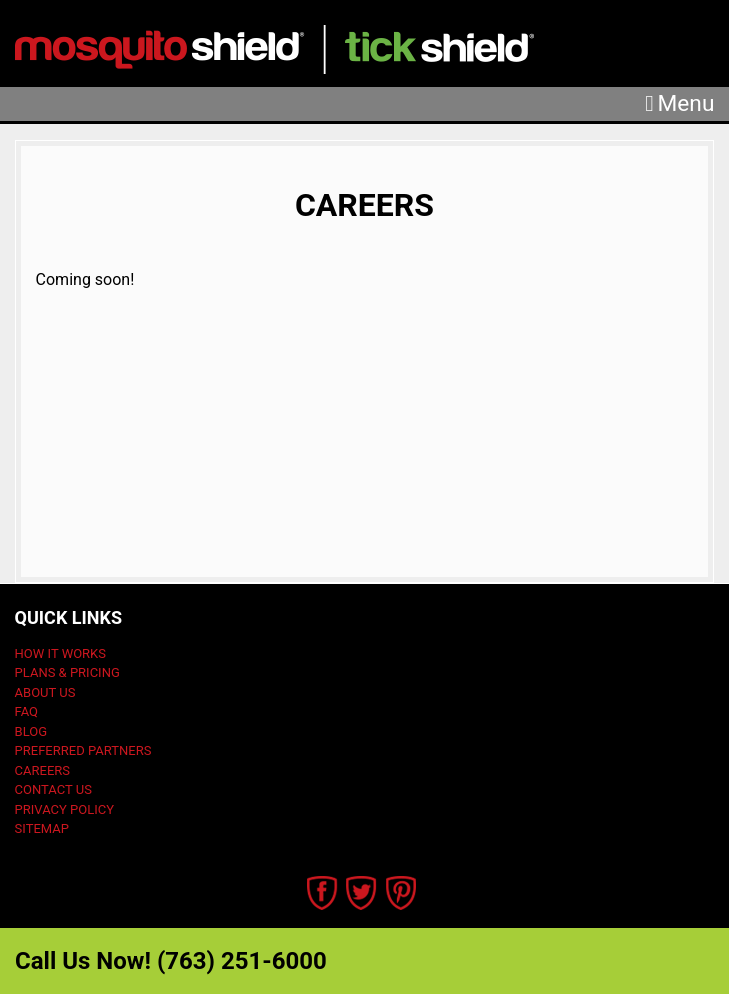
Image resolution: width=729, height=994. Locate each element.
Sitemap (42, 828)
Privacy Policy (64, 809)
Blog (31, 731)
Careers (42, 770)
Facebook (322, 893)
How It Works (60, 653)
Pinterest (401, 893)
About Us (45, 692)
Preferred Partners (83, 750)
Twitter (361, 893)
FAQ (26, 711)
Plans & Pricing (67, 672)
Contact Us (53, 789)
